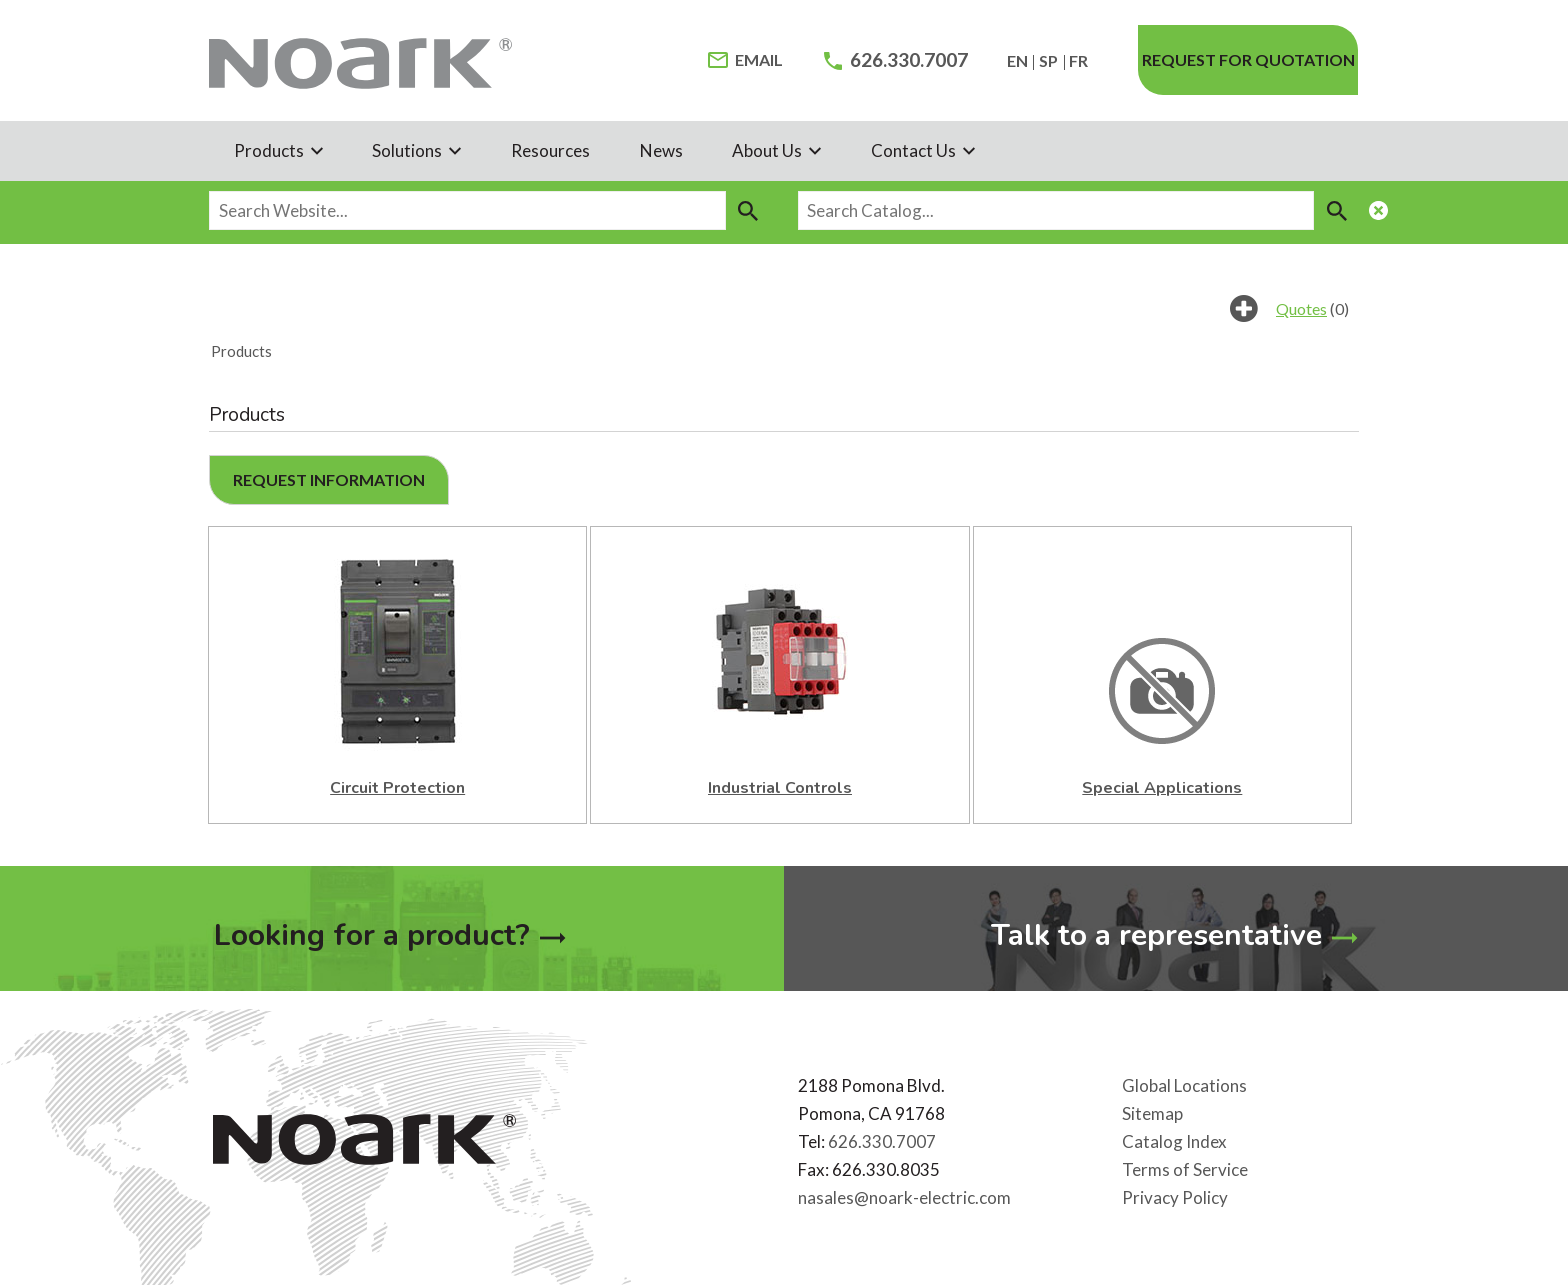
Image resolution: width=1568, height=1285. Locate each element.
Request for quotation (1248, 59)
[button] (329, 480)
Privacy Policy (1175, 1196)
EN (1017, 60)
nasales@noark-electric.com (904, 1196)
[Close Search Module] (1379, 213)
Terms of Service (1185, 1168)
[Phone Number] (896, 60)
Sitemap (1152, 1112)
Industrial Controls (780, 788)
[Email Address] (745, 60)
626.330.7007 (882, 1140)
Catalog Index (1174, 1140)
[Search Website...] (467, 210)
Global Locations (1184, 1084)
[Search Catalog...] (1056, 210)
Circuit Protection (397, 788)
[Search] (748, 210)
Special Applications (1162, 788)
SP (1048, 60)
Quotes (1301, 308)
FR (1078, 60)
